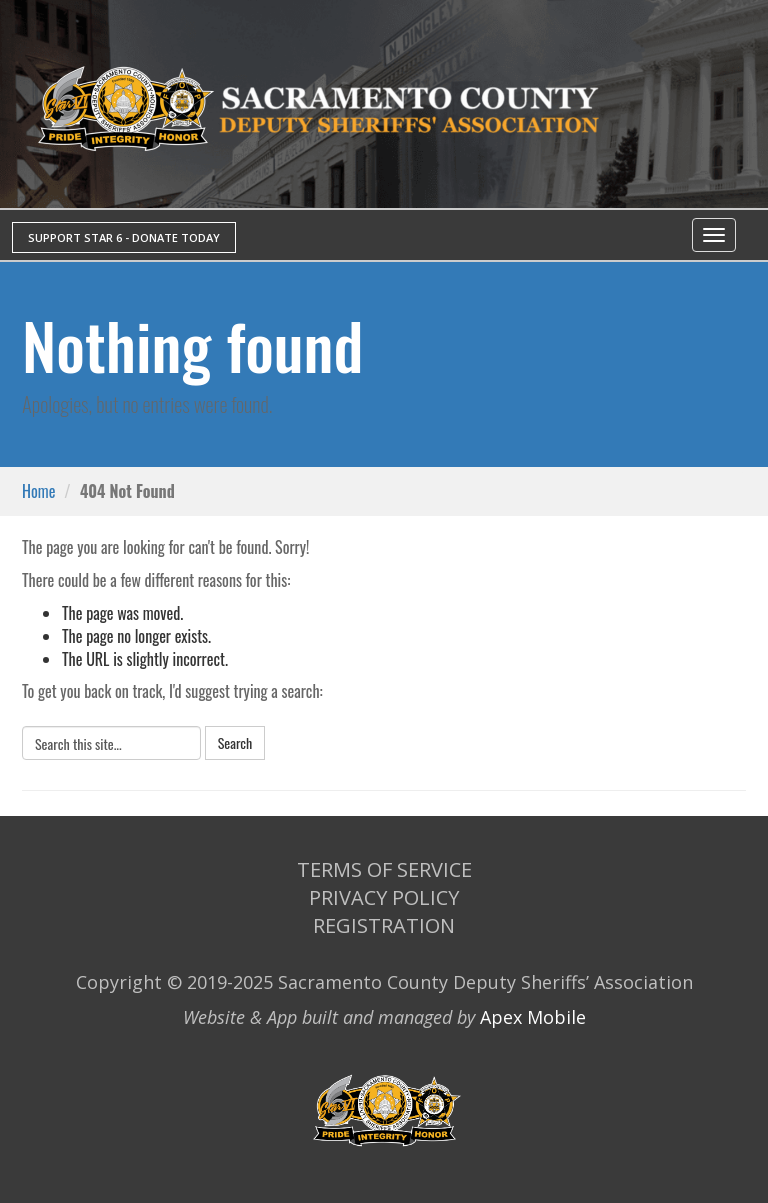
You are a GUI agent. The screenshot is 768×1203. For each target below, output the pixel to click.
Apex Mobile (533, 1017)
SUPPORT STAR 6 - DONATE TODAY (124, 237)
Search (235, 742)
